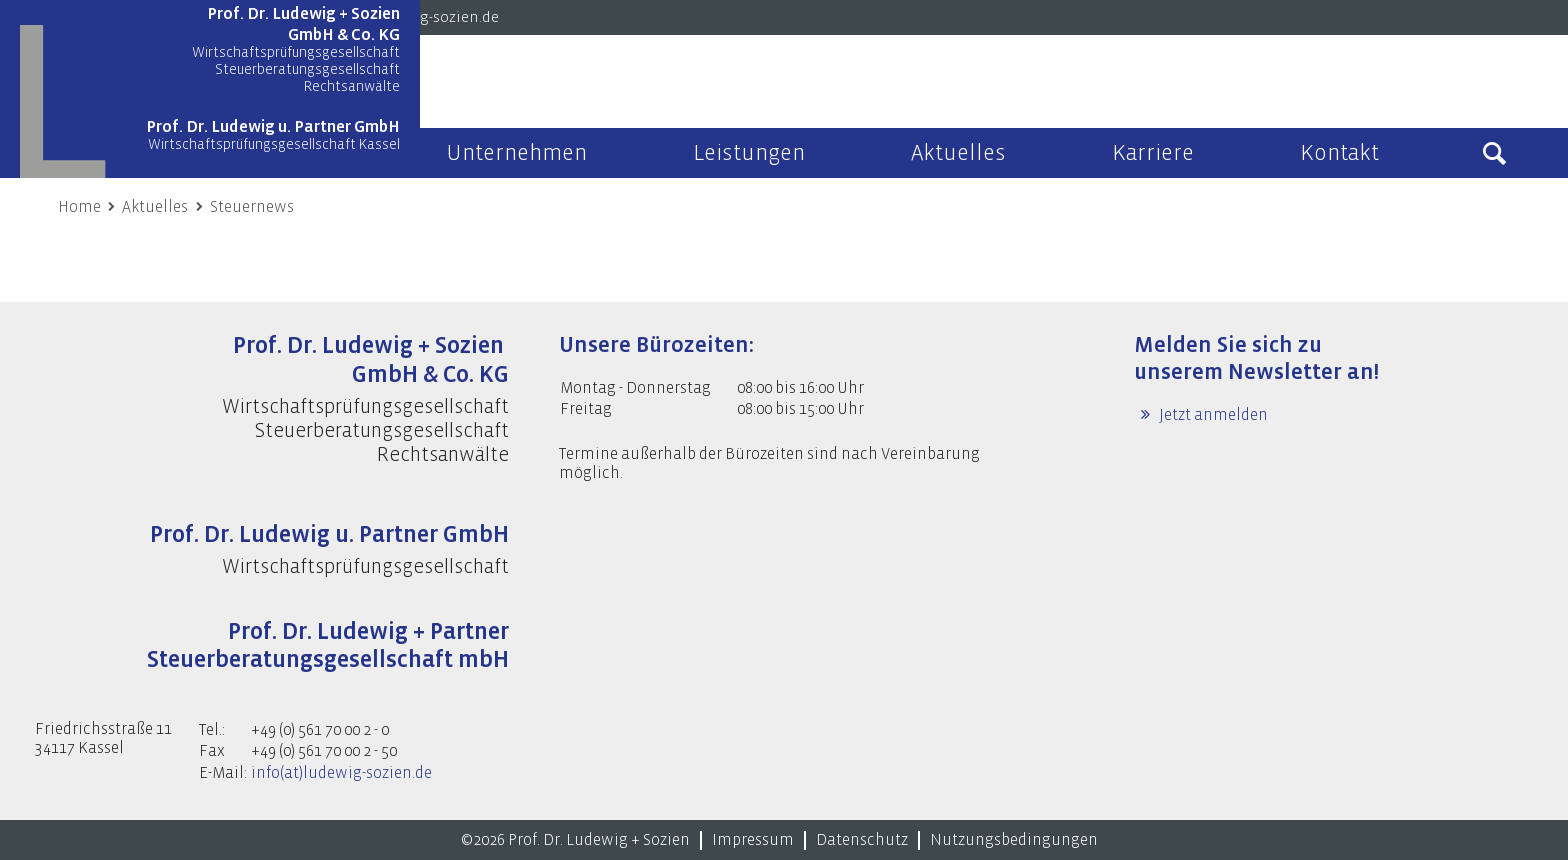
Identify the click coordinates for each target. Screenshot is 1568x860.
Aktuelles (155, 207)
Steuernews (252, 207)
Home (79, 207)
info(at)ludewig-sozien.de (341, 773)
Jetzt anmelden (1212, 415)
